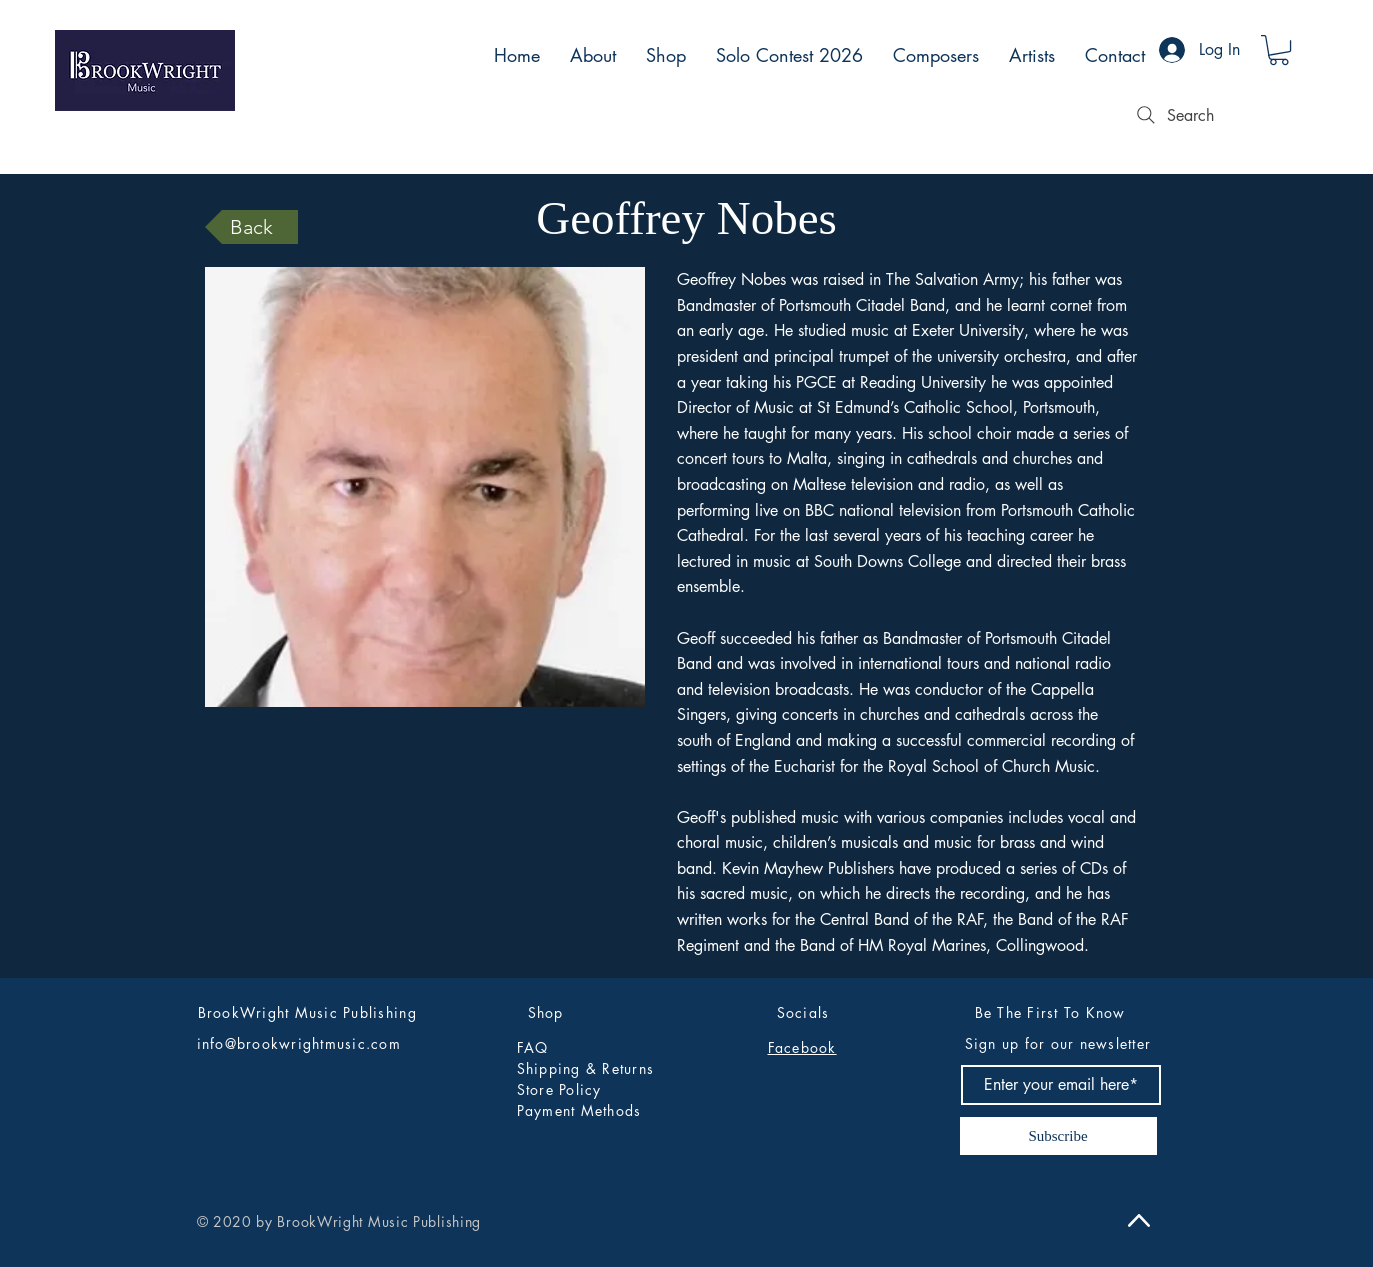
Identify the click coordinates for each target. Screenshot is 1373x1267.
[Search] (1173, 115)
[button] (1279, 50)
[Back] (251, 227)
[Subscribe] (1058, 1136)
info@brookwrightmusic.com (299, 1043)
